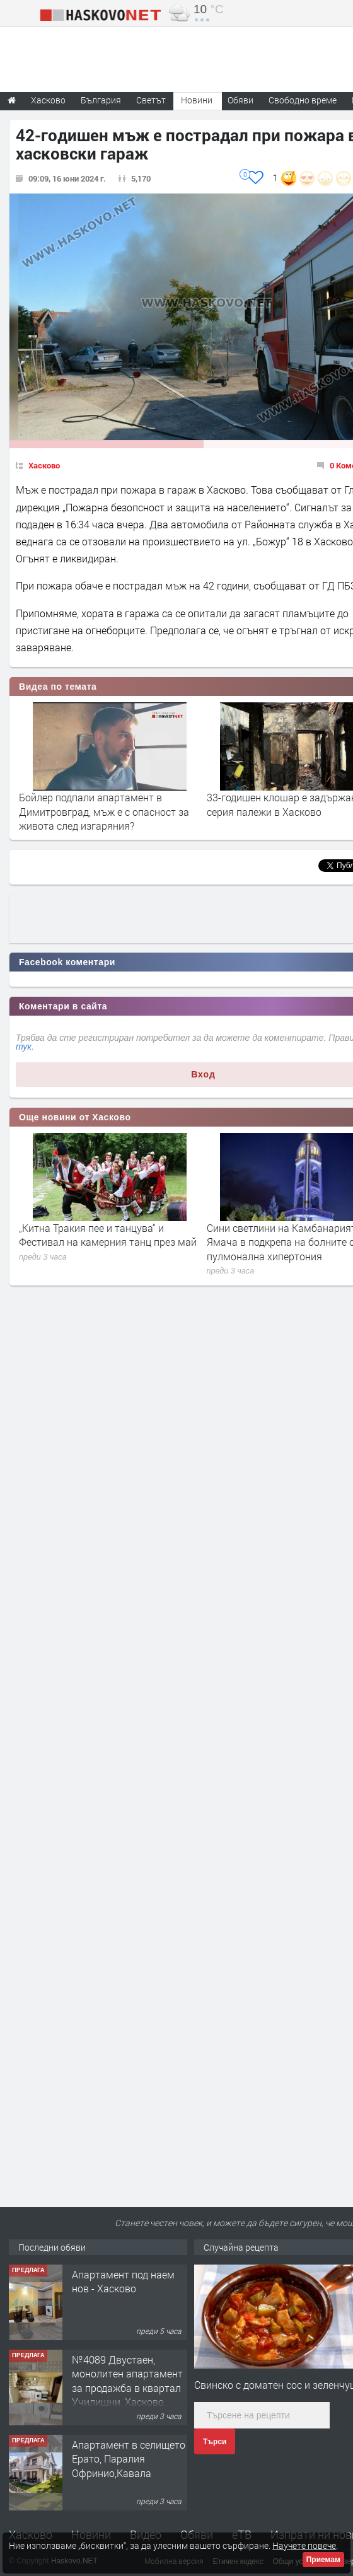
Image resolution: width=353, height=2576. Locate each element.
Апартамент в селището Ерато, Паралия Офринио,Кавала (128, 2459)
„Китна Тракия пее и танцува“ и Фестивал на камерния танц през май (108, 1234)
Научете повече (304, 2545)
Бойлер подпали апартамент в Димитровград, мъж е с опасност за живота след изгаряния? (104, 811)
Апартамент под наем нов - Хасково (123, 2281)
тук (24, 1046)
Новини (196, 100)
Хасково (44, 465)
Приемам (323, 2559)
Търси (214, 2441)
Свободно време (303, 100)
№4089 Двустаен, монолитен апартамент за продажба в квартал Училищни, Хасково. (127, 2380)
